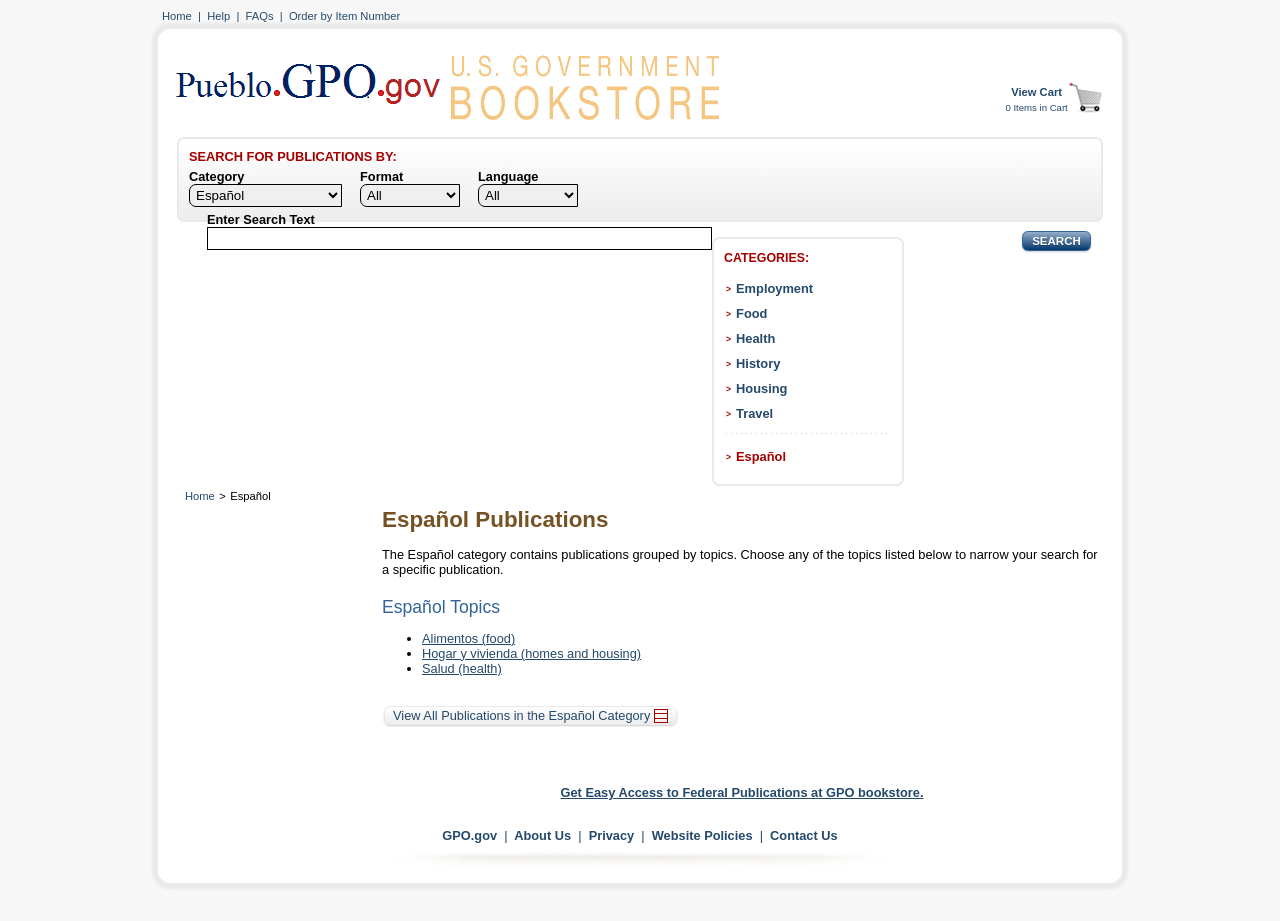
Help (218, 16)
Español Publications (495, 519)
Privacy (612, 835)
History (758, 363)
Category (216, 176)
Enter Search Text (261, 219)
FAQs (260, 16)
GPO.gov (469, 835)
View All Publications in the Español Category (530, 715)
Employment (774, 288)
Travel (754, 413)
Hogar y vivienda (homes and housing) (531, 653)
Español (761, 456)
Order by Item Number (344, 16)
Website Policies (702, 835)
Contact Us (804, 835)
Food (751, 313)
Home (177, 16)
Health (755, 338)
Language (508, 176)
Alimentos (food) (468, 638)
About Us (542, 835)
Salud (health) (462, 668)
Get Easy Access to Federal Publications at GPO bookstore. (742, 792)
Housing (761, 388)
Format (381, 176)
